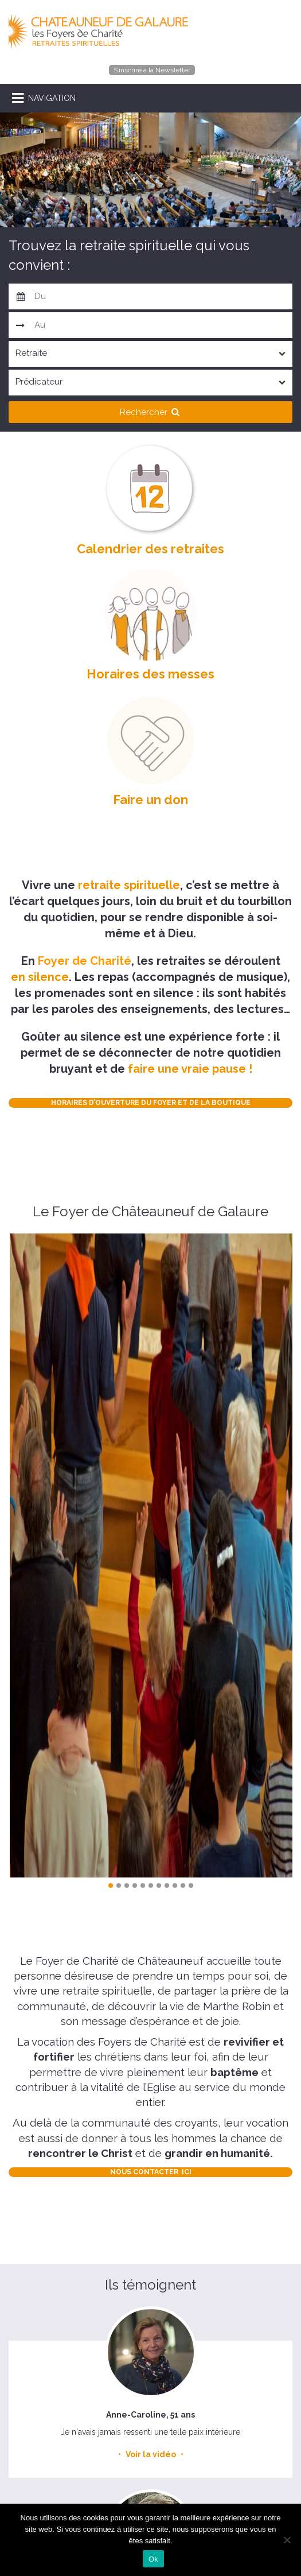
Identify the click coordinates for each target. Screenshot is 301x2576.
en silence (40, 977)
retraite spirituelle (129, 885)
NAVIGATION (52, 98)
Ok (153, 2559)
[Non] (286, 2540)
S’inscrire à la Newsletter (152, 70)
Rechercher (151, 412)
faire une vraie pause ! (190, 1069)
